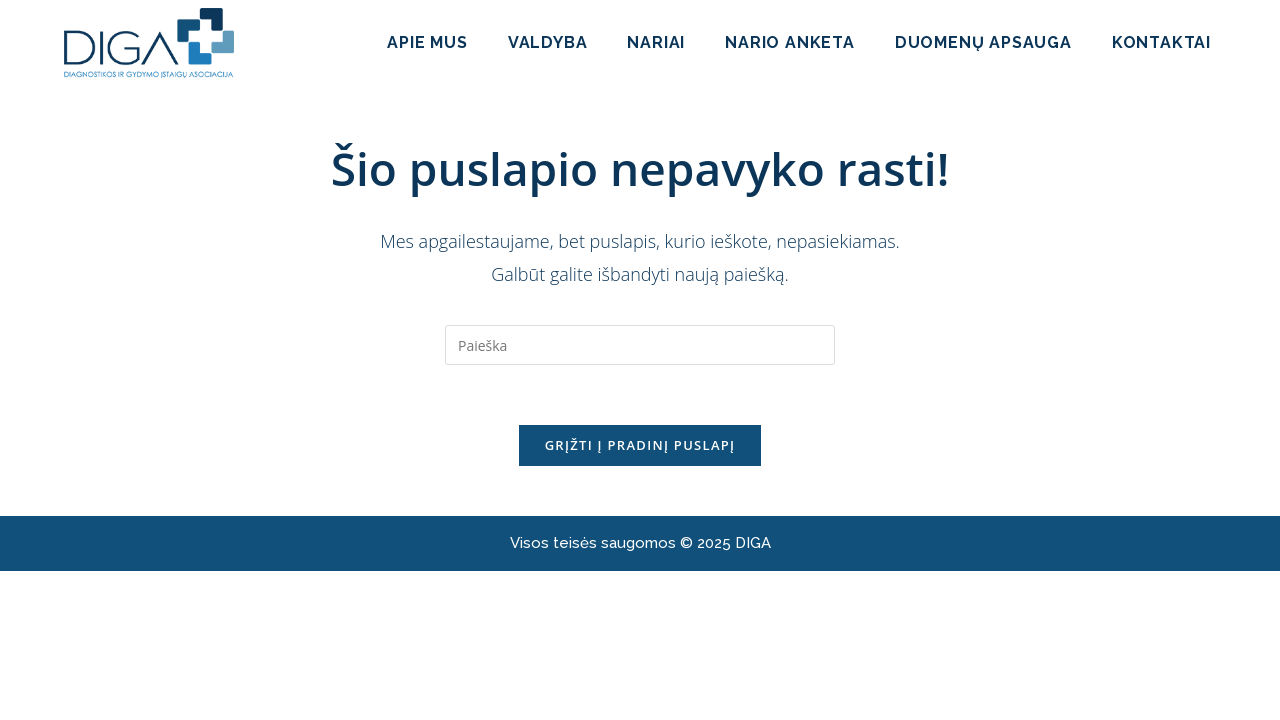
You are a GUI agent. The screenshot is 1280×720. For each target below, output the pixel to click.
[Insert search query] (640, 345)
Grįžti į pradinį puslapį (640, 445)
